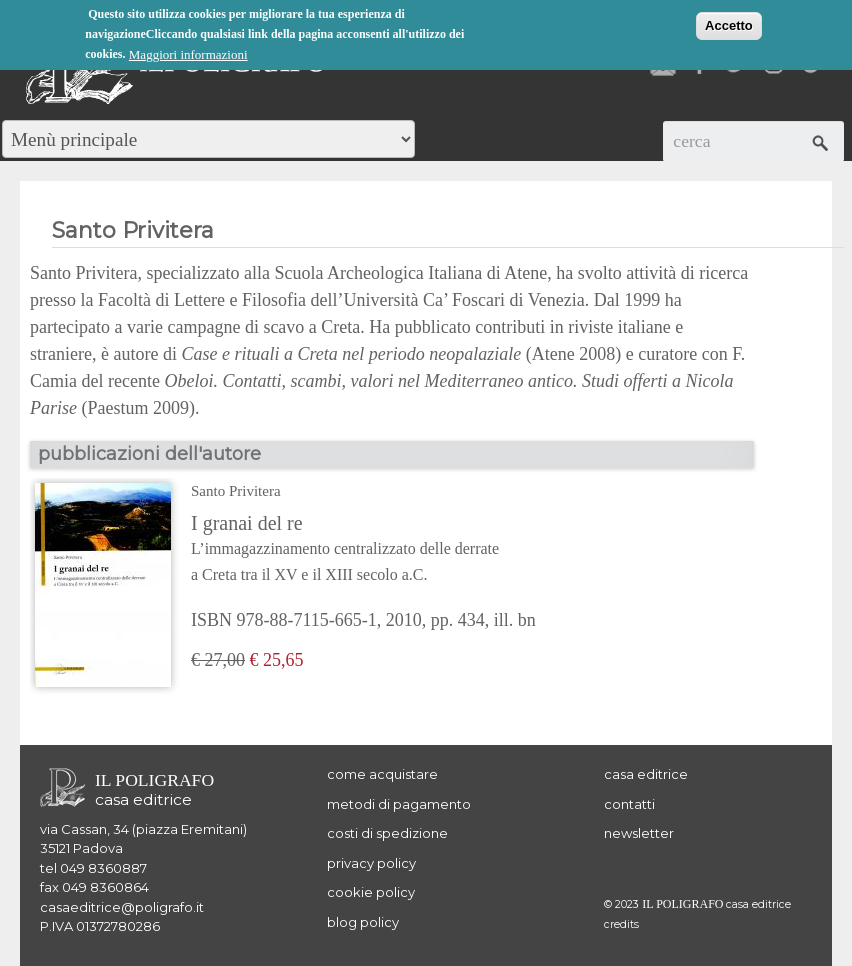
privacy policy (371, 863)
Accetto (729, 24)
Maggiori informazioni (188, 53)
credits (621, 924)
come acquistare (382, 774)
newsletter (639, 833)
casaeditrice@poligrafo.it (122, 907)
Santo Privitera (236, 491)
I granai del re (363, 550)
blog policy (363, 922)
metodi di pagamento (399, 804)
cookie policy (371, 892)
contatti (629, 804)
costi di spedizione (387, 833)
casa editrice (646, 774)
